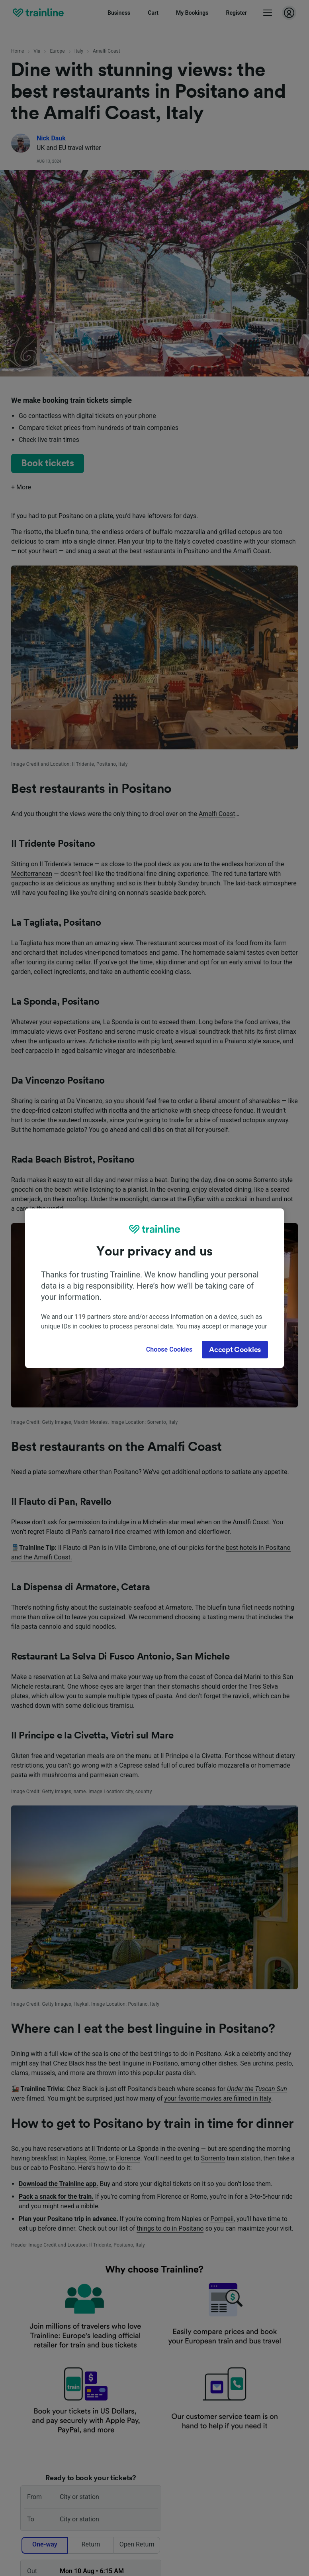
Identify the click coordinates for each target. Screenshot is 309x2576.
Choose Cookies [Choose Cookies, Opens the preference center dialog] (169, 1349)
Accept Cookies (235, 1349)
